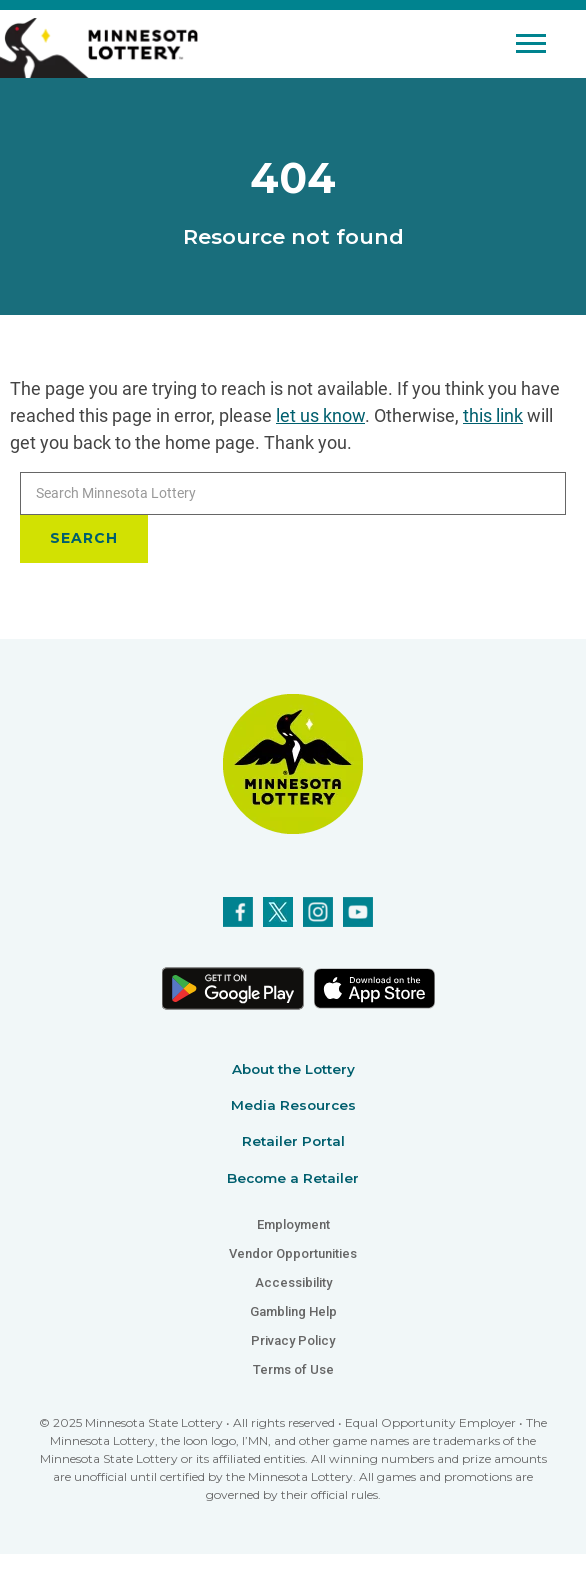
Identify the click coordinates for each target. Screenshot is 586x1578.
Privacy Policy (293, 1340)
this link (493, 415)
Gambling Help (293, 1311)
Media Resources (293, 1105)
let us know (320, 415)
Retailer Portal (293, 1141)
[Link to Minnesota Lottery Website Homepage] (99, 46)
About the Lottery (293, 1069)
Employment (293, 1224)
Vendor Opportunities (293, 1253)
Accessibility (293, 1282)
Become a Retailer (293, 1178)
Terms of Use (293, 1369)
